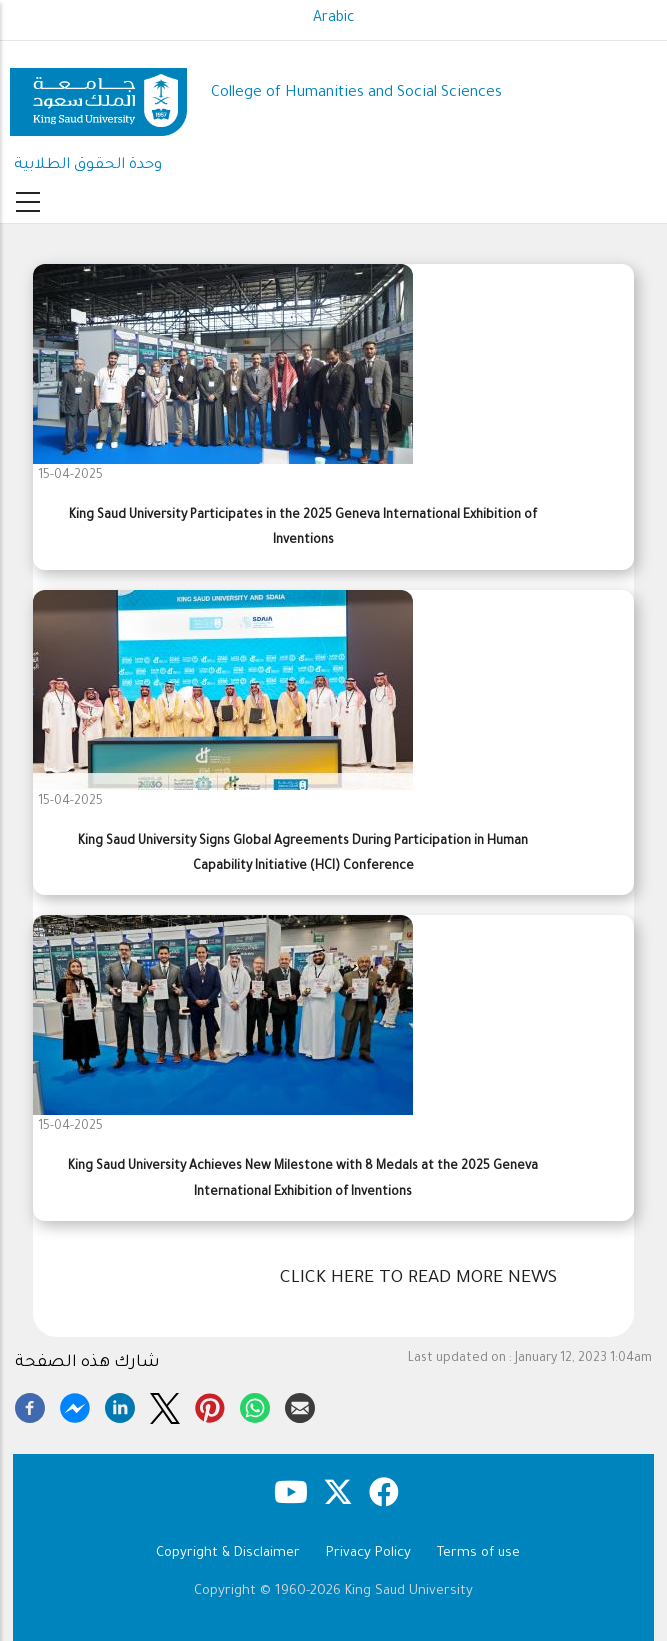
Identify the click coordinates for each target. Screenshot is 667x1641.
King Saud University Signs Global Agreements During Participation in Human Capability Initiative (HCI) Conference (303, 854)
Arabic (334, 19)
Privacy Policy (368, 1553)
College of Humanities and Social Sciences (356, 93)
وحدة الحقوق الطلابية (88, 165)
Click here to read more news (418, 1279)
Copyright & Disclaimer (228, 1553)
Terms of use (478, 1553)
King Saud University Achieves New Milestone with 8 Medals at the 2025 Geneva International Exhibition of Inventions (303, 1179)
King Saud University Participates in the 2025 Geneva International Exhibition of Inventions (303, 528)
